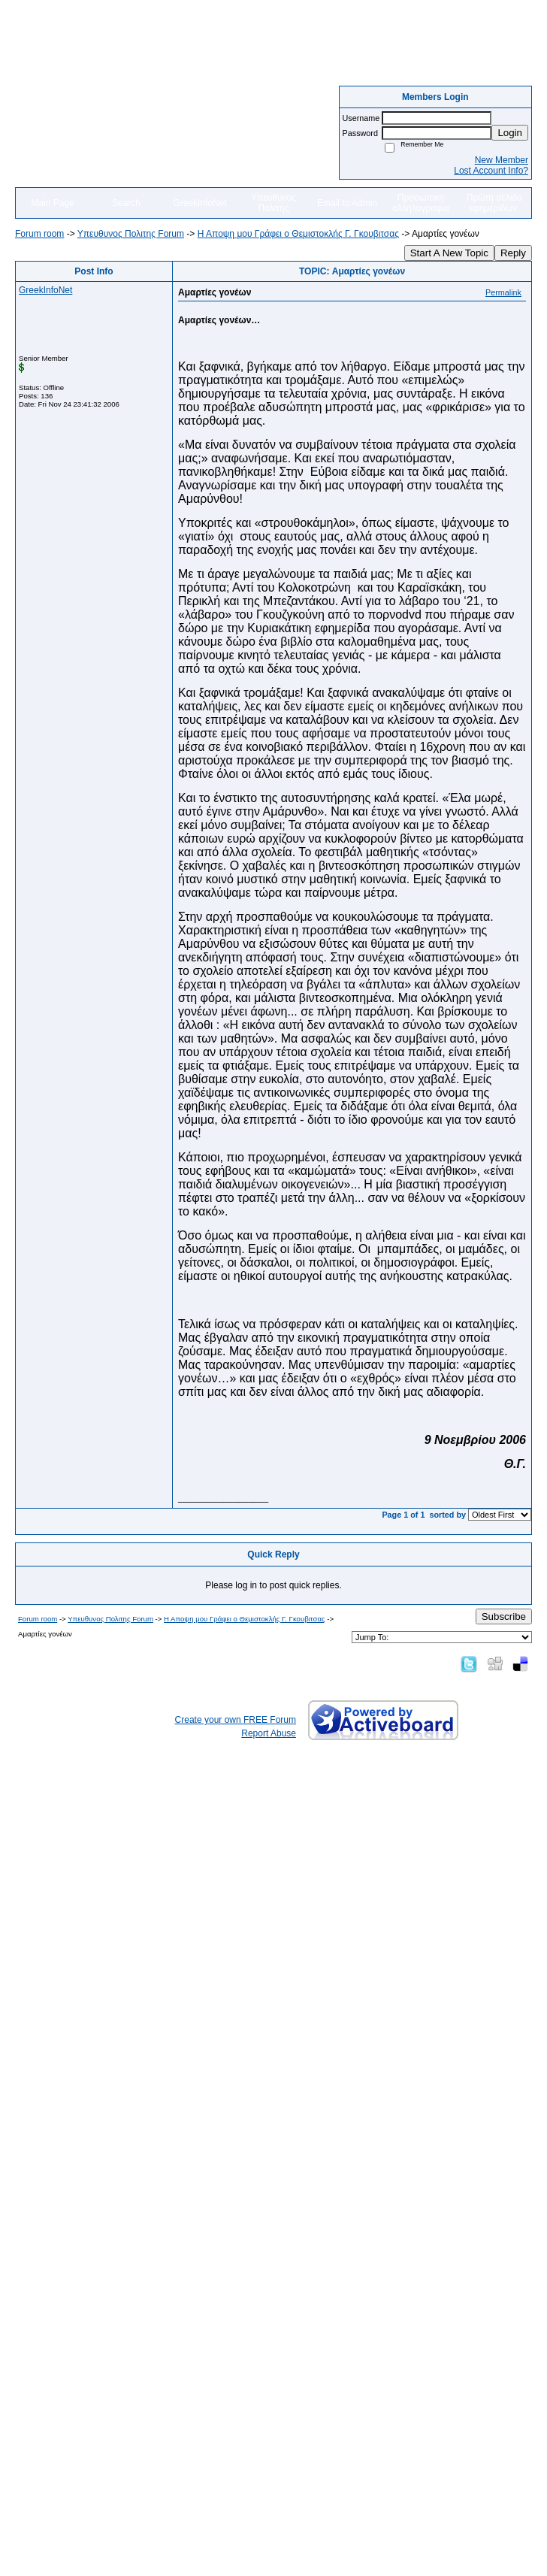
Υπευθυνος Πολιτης (273, 202)
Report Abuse (268, 1733)
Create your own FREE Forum (235, 1720)
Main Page (52, 203)
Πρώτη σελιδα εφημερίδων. (494, 202)
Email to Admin (347, 203)
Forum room (39, 234)
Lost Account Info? (491, 170)
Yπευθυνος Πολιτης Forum (130, 234)
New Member (501, 160)
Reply (513, 253)
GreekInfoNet (199, 203)
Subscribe (504, 1616)
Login (509, 132)
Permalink (503, 292)
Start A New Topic (449, 253)
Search (126, 203)
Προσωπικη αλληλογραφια (420, 202)
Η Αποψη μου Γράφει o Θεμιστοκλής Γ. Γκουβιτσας (298, 234)
